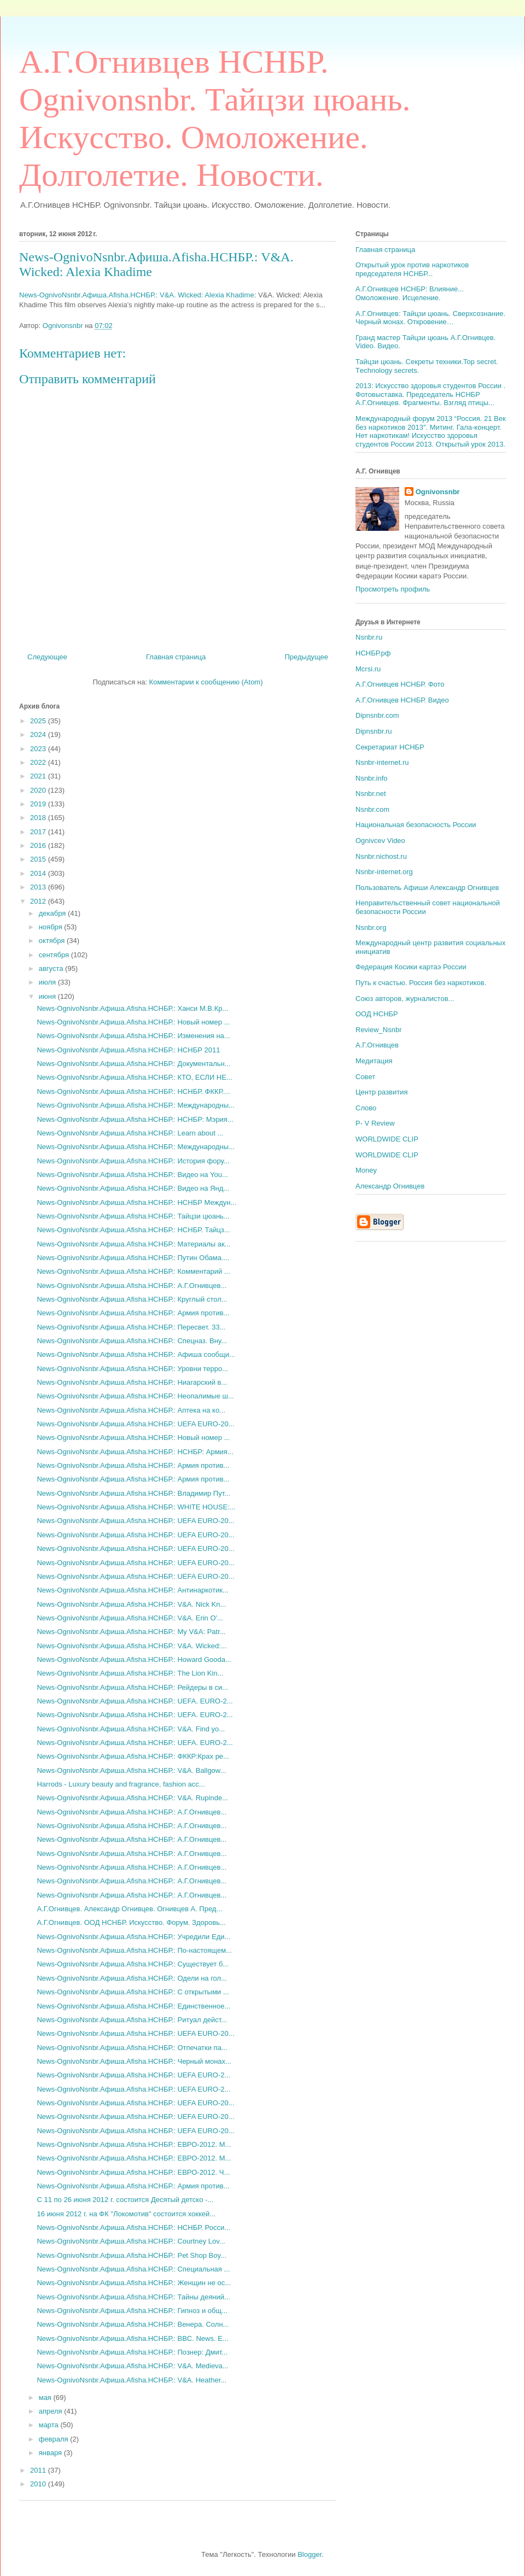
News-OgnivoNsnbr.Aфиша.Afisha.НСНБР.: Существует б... (133, 1964)
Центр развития (381, 1092)
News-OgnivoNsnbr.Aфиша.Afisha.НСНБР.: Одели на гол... (132, 1978)
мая (46, 2397)
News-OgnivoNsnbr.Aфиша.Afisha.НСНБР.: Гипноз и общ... (132, 2310)
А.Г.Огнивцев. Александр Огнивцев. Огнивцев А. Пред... (129, 1909)
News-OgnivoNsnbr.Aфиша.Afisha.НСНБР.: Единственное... (133, 2006)
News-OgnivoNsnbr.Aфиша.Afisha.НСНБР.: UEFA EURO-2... (133, 2075)
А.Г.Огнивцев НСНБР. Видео (402, 700)
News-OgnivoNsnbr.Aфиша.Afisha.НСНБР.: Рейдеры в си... (132, 1687)
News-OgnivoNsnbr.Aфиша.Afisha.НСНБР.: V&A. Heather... (131, 2380)
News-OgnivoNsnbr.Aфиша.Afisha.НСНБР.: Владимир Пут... (133, 1493)
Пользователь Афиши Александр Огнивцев (427, 887)
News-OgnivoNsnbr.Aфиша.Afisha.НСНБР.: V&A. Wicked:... (131, 1646)
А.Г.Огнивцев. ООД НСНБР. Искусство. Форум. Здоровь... (131, 1922)
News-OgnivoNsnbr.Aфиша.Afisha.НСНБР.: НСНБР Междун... (136, 1202)
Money (366, 1170)
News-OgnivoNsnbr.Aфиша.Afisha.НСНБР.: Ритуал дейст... (132, 2020)
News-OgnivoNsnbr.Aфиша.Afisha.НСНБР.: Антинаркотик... (132, 1590)
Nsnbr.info (371, 778)
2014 (39, 873)
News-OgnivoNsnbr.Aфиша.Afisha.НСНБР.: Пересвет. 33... (131, 1327)
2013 (39, 887)
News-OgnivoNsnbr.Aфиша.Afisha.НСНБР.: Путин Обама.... (133, 1258)
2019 (39, 804)
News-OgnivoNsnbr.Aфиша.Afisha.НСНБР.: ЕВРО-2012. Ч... (133, 2172)
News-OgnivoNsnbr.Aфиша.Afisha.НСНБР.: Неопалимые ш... (135, 1396)
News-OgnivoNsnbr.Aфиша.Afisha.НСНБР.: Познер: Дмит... (132, 2352)
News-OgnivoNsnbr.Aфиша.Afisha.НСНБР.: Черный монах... (134, 2061)
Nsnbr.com (372, 809)
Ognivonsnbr (438, 492)
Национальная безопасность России (415, 825)
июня (48, 996)
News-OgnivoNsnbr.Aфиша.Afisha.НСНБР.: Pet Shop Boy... (131, 2255)
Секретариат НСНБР (389, 747)
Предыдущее (306, 657)
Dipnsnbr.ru (373, 731)
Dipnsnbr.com (377, 715)
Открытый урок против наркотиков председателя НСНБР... (412, 269)
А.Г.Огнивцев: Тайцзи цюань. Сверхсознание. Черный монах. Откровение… (430, 317)
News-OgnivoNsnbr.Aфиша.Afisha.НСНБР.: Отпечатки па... (132, 2048)
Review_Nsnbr (378, 1030)
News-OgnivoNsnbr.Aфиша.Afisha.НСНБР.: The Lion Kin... (130, 1673)
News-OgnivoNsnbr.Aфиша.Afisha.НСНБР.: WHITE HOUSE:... (136, 1507)
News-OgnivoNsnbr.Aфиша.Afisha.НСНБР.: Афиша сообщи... (136, 1354)
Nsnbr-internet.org (384, 872)
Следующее (47, 657)
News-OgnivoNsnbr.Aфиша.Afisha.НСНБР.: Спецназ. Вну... (131, 1341)
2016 (39, 845)
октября (53, 940)
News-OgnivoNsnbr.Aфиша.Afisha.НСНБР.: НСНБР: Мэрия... (135, 1119)
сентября (55, 955)
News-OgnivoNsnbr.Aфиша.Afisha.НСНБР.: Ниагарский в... (132, 1382)
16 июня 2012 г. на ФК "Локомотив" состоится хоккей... (126, 2214)
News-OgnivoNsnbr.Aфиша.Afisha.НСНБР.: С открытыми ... (133, 1992)
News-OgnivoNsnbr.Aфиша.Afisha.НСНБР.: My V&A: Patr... (131, 1631)
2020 (39, 790)
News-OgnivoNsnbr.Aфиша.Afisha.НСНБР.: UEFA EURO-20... (135, 1424)
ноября (52, 927)
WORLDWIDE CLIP (386, 1139)
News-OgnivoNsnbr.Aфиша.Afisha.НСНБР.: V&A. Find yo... (131, 1729)
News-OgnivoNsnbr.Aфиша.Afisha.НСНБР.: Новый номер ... (133, 1022)
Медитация (374, 1061)
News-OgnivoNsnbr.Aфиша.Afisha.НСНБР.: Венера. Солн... (133, 2324)
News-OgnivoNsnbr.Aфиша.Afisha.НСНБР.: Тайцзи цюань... (133, 1216)
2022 (39, 762)
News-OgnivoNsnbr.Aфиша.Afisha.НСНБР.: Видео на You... (132, 1174)
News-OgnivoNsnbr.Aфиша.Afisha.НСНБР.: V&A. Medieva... (132, 2366)
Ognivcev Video (380, 840)
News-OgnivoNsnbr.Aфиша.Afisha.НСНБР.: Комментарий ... (133, 1271)
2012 (39, 901)
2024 (39, 734)
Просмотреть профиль (392, 589)
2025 (39, 721)
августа (52, 968)
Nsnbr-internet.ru (382, 762)
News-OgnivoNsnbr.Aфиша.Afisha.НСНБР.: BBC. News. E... (132, 2338)
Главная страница (176, 657)
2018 (39, 817)
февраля (55, 2439)
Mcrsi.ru (368, 669)
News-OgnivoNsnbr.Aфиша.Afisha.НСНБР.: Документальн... (133, 1063)
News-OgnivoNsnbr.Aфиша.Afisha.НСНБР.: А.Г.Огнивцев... (131, 1285)
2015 (39, 859)
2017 (39, 832)
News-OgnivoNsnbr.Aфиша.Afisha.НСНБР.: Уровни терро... (132, 1369)
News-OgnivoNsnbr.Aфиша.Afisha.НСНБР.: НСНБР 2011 (128, 1050)
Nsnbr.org (370, 927)
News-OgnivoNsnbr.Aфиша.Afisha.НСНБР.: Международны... (135, 1105)
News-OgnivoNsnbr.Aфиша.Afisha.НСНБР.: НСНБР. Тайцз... (133, 1230)
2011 (39, 2470)
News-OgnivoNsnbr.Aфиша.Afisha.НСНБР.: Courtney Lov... (131, 2241)
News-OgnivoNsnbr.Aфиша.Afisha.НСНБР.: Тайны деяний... (133, 2297)
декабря (53, 913)
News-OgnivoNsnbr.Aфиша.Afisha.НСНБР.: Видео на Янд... (133, 1188)
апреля (52, 2411)
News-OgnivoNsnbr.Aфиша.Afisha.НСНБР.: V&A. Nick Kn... (131, 1604)
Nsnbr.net (370, 793)
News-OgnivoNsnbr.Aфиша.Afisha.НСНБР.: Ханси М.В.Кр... (132, 1008)
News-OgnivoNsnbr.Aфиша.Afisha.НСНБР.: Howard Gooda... (134, 1659)
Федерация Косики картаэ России (410, 967)
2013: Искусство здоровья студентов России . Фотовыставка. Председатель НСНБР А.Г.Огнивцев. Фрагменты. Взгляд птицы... (430, 394)
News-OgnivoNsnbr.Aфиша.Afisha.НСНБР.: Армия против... (133, 1313)
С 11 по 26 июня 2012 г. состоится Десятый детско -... (125, 2200)
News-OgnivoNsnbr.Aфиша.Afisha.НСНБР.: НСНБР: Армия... (135, 1452)
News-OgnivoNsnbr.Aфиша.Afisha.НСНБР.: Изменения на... (133, 1036)
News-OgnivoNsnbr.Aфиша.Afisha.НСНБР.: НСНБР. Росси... (133, 2227)
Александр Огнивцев (389, 1186)
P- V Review (375, 1123)
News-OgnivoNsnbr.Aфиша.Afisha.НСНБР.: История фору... (133, 1161)
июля (48, 982)
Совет (365, 1077)
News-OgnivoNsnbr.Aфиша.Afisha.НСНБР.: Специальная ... (133, 2269)
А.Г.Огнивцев (377, 1045)
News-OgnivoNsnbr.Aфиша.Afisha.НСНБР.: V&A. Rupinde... (132, 1798)
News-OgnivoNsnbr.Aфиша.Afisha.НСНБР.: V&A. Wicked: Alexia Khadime (136, 295)
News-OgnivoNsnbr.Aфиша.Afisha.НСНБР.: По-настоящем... (134, 1950)
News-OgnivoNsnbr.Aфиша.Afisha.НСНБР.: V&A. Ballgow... (131, 1770)
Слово (365, 1108)
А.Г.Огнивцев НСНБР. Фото (400, 684)
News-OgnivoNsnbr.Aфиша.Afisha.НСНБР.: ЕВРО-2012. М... (134, 2144)
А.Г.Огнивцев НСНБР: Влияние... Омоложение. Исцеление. (409, 293)
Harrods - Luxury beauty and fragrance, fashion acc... (121, 1784)
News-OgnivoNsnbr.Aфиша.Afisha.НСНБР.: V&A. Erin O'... (130, 1618)
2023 (39, 749)
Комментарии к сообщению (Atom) (206, 682)
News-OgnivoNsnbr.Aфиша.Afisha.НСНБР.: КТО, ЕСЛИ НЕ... (134, 1077)
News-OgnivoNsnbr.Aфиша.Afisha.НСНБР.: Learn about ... (130, 1133)
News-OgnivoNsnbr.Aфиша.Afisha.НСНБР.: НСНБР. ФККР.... (133, 1091)
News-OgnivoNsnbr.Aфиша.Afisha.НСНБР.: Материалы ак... (133, 1244)
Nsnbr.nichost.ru (381, 856)
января (51, 2453)
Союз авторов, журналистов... (404, 998)
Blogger (310, 2554)
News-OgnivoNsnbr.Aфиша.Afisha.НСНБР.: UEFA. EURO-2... (134, 1701)
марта (50, 2425)
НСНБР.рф (372, 653)
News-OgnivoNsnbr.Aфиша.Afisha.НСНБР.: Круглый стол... (132, 1299)
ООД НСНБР (376, 1014)
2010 (39, 2484)
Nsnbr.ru (368, 637)
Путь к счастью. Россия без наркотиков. (420, 983)
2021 (39, 776)
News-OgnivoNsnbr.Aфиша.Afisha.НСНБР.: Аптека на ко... (131, 1410)
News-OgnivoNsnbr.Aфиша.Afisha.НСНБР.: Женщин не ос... (134, 2283)
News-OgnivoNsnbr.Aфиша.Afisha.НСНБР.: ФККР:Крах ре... (133, 1756)
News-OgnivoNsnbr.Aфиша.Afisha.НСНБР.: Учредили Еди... (133, 1937)
